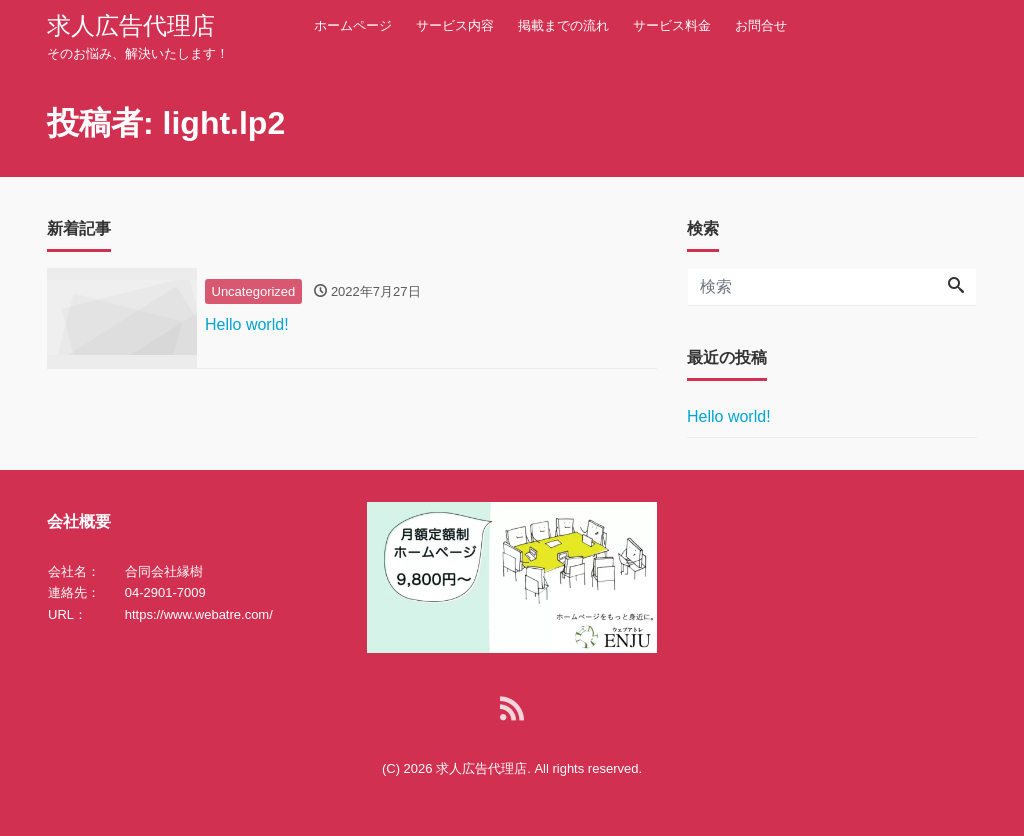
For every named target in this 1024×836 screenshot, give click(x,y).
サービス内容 (455, 25)
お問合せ (761, 25)
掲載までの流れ (563, 25)
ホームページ (353, 25)
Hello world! (729, 416)
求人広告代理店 (131, 25)
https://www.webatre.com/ (199, 614)
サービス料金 (672, 25)
